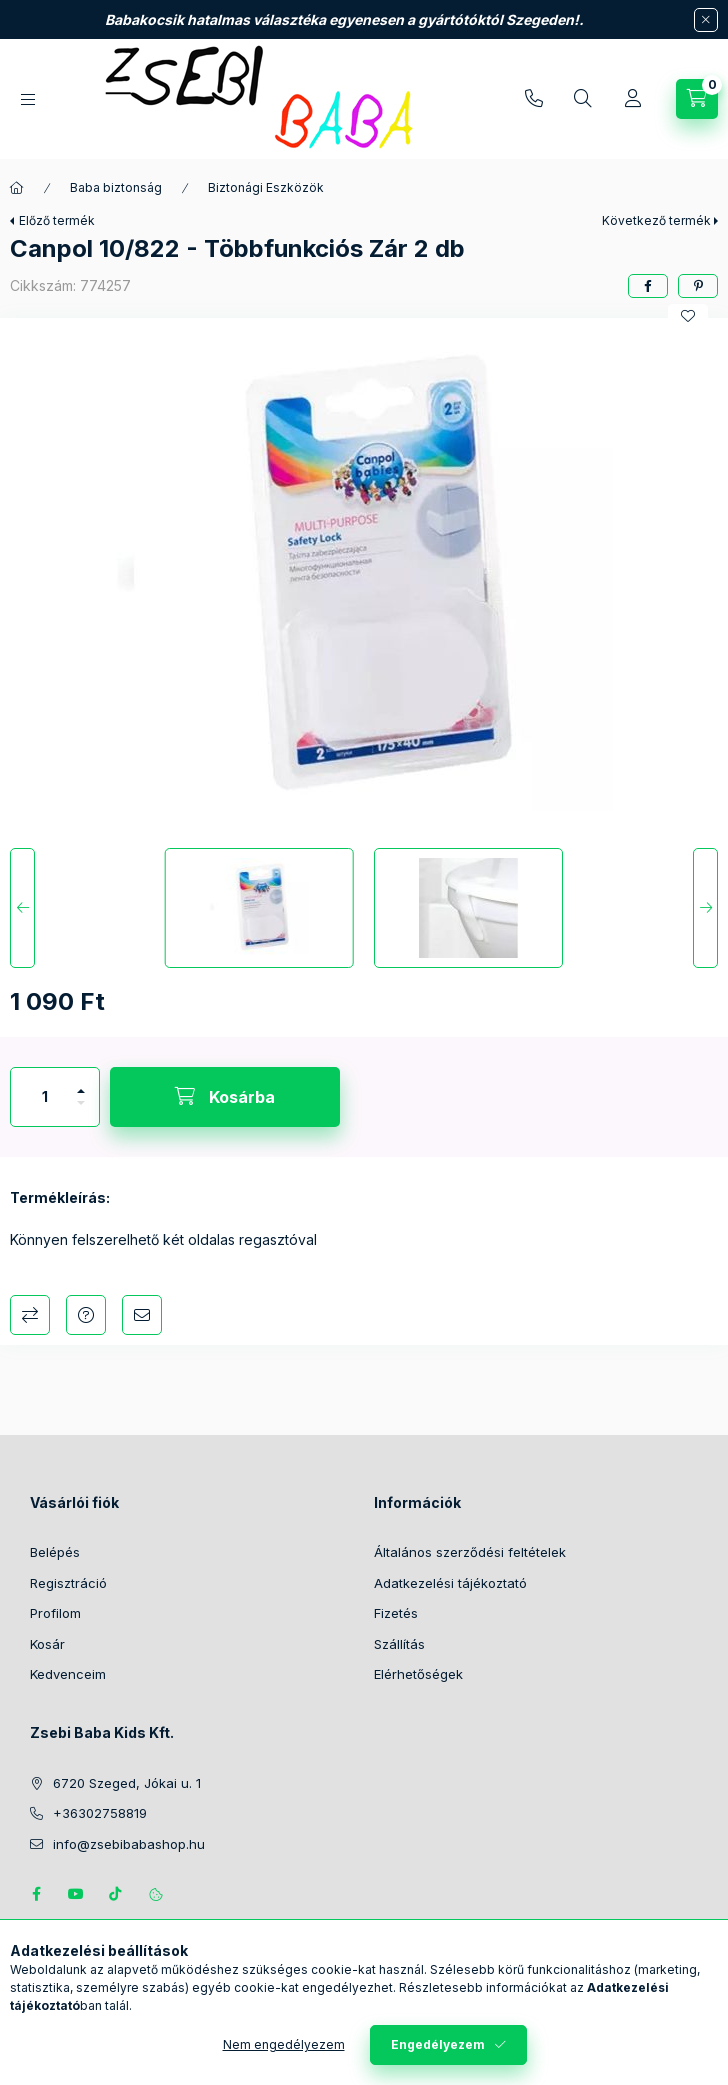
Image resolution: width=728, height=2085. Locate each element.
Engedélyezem (438, 2044)
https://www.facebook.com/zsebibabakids (36, 1894)
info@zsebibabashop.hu (129, 1844)
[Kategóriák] (28, 99)
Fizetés (396, 1613)
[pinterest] (698, 286)
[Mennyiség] (45, 1097)
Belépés (55, 1552)
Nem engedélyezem (284, 2044)
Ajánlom (142, 1315)
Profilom (55, 1613)
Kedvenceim (68, 1674)
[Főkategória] (17, 188)
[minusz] (81, 1111)
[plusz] (81, 1082)
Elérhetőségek (418, 1674)
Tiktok (116, 1894)
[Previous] (22, 908)
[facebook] (648, 286)
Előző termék (57, 220)
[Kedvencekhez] (688, 316)
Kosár (47, 1644)
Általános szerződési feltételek (470, 1552)
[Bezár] (706, 20)
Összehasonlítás (30, 1315)
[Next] (705, 908)
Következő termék (656, 220)
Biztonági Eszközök (266, 187)
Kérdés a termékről (86, 1315)
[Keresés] (583, 99)
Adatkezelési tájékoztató (450, 1583)
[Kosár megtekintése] (697, 99)
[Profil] (633, 99)
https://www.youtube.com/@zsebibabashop (76, 1894)
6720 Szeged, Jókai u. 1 (127, 1783)
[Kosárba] (225, 1097)
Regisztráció (68, 1583)
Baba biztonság (116, 187)
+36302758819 (534, 99)
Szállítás (399, 1644)
